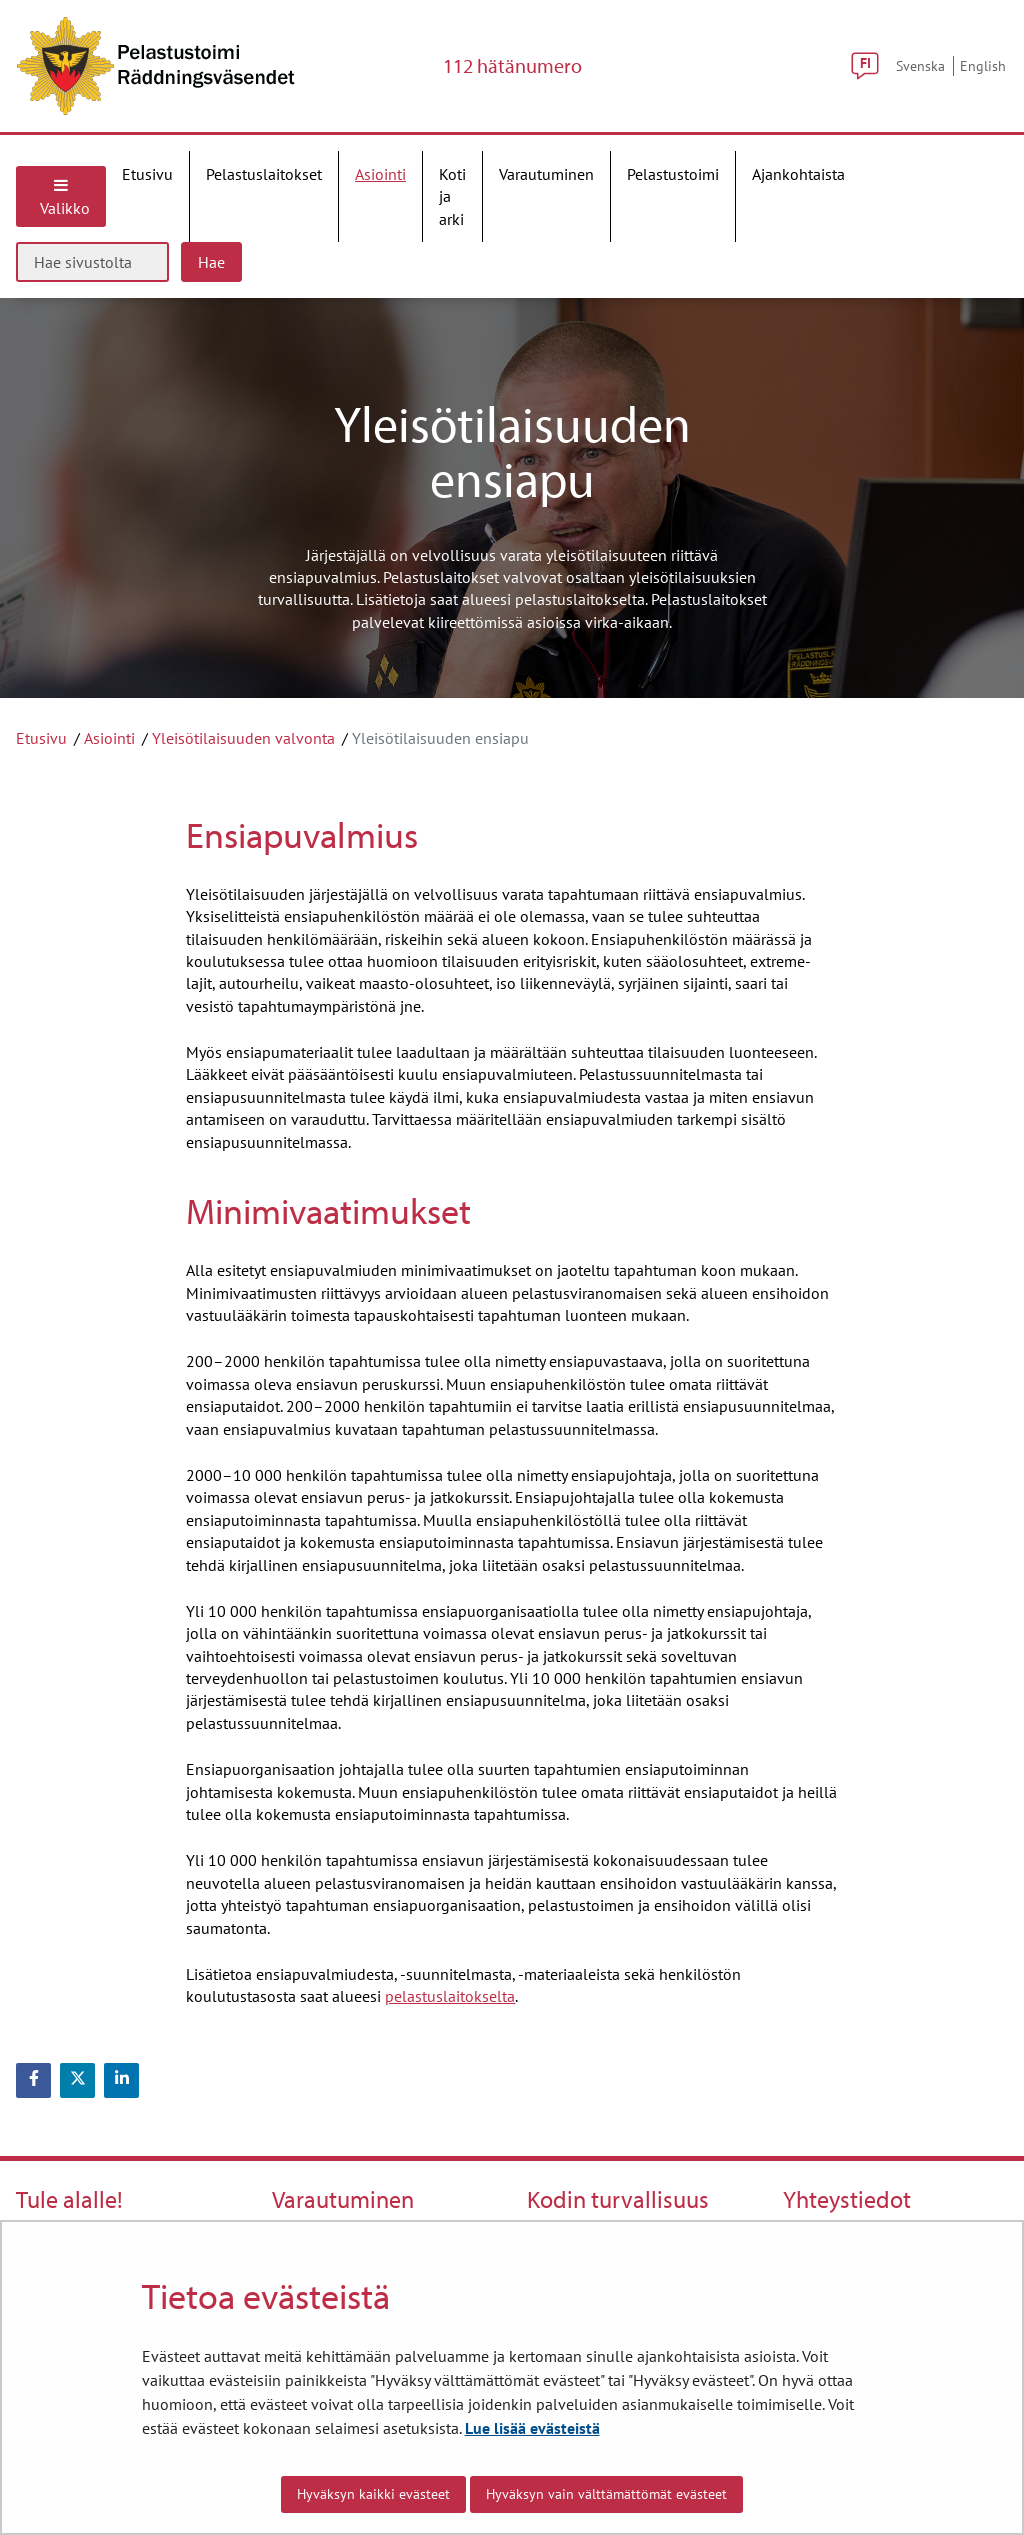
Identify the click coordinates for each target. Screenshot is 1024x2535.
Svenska (920, 65)
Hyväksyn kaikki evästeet (373, 2494)
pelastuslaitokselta (450, 1996)
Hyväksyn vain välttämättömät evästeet (606, 2494)
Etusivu (41, 738)
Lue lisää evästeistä (532, 2428)
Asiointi (109, 738)
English (983, 65)
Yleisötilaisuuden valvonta (243, 738)
